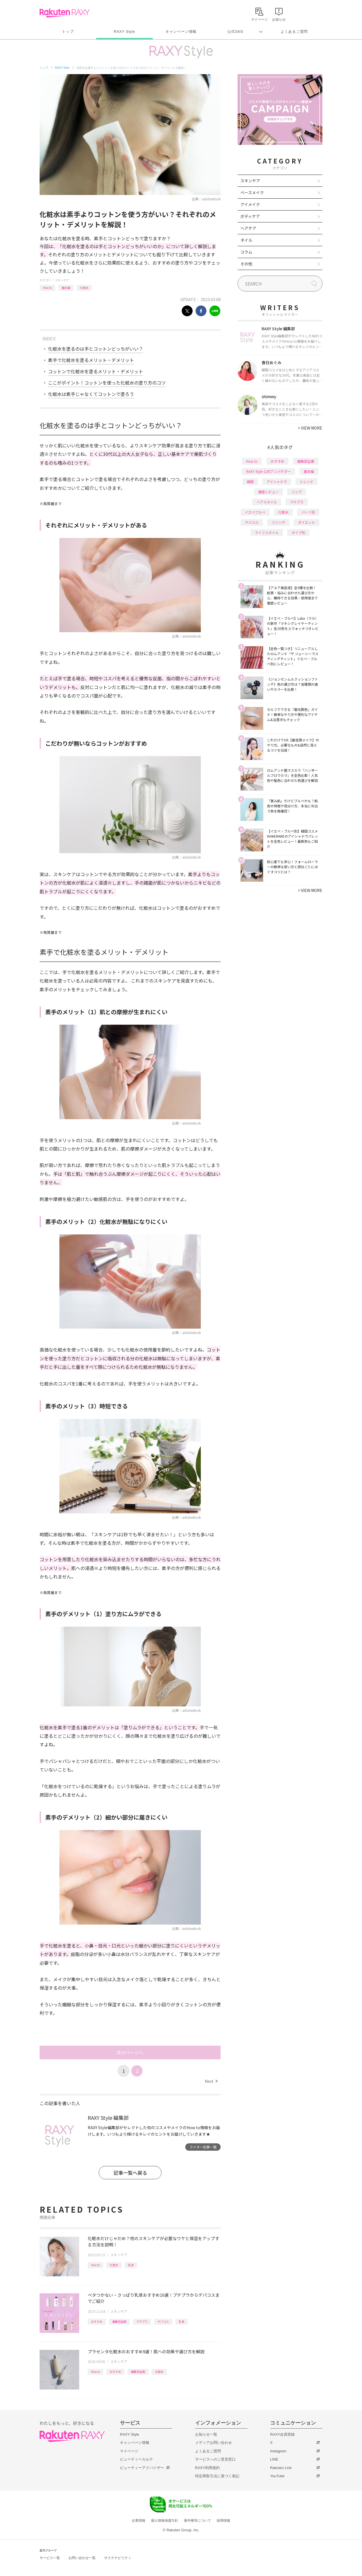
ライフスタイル (267, 532)
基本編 (66, 288)
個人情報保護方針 (164, 2521)
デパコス (163, 2321)
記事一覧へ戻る (130, 2172)
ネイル (246, 240)
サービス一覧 (50, 2558)
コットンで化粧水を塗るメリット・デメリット (95, 371)
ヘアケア (248, 228)
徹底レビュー (268, 491)
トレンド (306, 481)
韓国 (250, 481)
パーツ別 (308, 512)
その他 (246, 264)
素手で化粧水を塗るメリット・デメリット (91, 360)
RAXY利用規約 (207, 2468)
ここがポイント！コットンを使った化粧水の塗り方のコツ (107, 382)
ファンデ (278, 522)
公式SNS (235, 31)
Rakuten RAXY (65, 13)
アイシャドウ (277, 481)
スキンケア (62, 280)
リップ (297, 491)
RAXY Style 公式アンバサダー (268, 471)
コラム (246, 252)
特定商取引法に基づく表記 (217, 2476)
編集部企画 (119, 2321)
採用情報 (223, 2521)
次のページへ (130, 2052)
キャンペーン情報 (181, 31)
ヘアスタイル (267, 501)
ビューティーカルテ (136, 2459)
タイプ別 (298, 532)
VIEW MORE (310, 428)
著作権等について (197, 2521)
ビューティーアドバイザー (142, 2468)
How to (47, 288)
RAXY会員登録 (282, 2434)
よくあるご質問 (294, 31)
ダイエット (306, 522)
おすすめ (96, 2321)
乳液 (131, 2265)
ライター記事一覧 (203, 2146)
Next (211, 2081)
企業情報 (138, 2521)
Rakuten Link (281, 2468)
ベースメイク (252, 192)
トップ (68, 31)
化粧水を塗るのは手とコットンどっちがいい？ (95, 348)
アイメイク (250, 204)
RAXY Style (124, 31)
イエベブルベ (255, 512)
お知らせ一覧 (206, 2434)
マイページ (129, 2451)
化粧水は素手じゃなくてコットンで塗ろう (91, 394)
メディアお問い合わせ (213, 2442)
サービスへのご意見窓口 (215, 2459)
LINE (274, 2459)
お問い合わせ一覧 (82, 2558)
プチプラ (142, 2321)
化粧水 (84, 288)
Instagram (278, 2451)
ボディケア (250, 216)
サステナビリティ (117, 2558)
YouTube (277, 2476)
